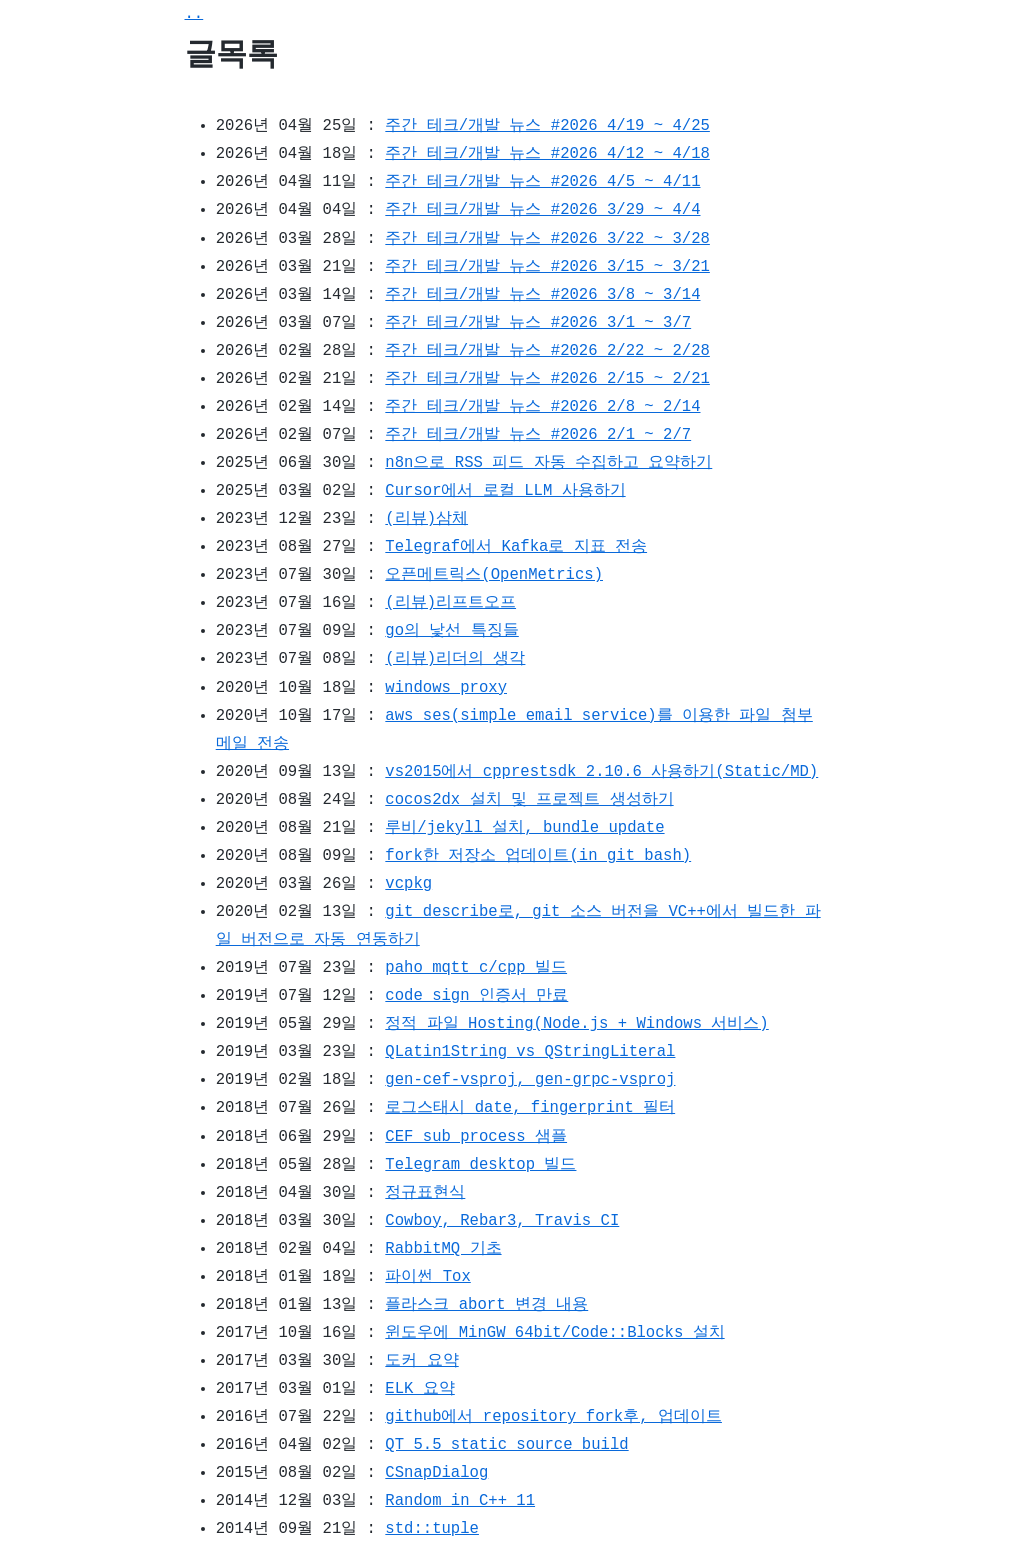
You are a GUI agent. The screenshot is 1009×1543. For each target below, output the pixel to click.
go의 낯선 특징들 (451, 631)
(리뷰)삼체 (426, 519)
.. (194, 14)
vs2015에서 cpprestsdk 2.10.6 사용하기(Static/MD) (601, 772)
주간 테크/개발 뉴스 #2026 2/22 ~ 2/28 (547, 351)
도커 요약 (421, 1361)
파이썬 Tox (427, 1277)
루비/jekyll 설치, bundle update (524, 828)
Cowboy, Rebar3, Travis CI (502, 1221)
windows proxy (446, 688)
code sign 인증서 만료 (476, 996)
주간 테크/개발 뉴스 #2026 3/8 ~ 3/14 (542, 295)
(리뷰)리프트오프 (450, 603)
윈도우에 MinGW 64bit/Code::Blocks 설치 (554, 1333)
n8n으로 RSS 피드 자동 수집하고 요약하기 (548, 463)
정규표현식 (425, 1193)
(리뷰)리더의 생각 (455, 659)
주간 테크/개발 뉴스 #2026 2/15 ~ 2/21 (547, 379)
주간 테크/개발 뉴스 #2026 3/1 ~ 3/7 (538, 323)
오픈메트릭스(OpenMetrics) (494, 575)
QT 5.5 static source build (506, 1445)
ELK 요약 (419, 1389)
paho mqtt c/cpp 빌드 (476, 968)
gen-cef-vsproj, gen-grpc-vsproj (530, 1080)
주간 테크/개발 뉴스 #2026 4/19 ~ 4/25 (547, 126)
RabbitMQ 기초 (443, 1249)
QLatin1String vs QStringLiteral (530, 1052)
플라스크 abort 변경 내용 (486, 1305)
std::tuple (432, 1529)
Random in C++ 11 (460, 1501)
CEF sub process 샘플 (476, 1137)
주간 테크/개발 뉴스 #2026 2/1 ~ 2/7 (538, 435)
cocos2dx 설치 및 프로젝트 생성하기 (529, 800)
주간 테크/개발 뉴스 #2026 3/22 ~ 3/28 (547, 239)
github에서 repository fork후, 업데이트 (553, 1417)
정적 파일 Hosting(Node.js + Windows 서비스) (576, 1024)
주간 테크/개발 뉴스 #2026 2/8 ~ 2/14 (542, 407)
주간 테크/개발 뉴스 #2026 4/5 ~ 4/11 (542, 182)
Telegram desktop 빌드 (480, 1165)
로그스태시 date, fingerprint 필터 (530, 1108)
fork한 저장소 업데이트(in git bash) (538, 856)
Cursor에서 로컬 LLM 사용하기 (505, 491)
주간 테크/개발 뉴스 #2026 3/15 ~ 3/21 (547, 267)
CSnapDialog (436, 1473)
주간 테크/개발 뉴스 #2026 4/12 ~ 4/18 (547, 154)
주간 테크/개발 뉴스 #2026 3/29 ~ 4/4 (542, 210)
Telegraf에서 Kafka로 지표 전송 (516, 547)
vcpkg (408, 884)
